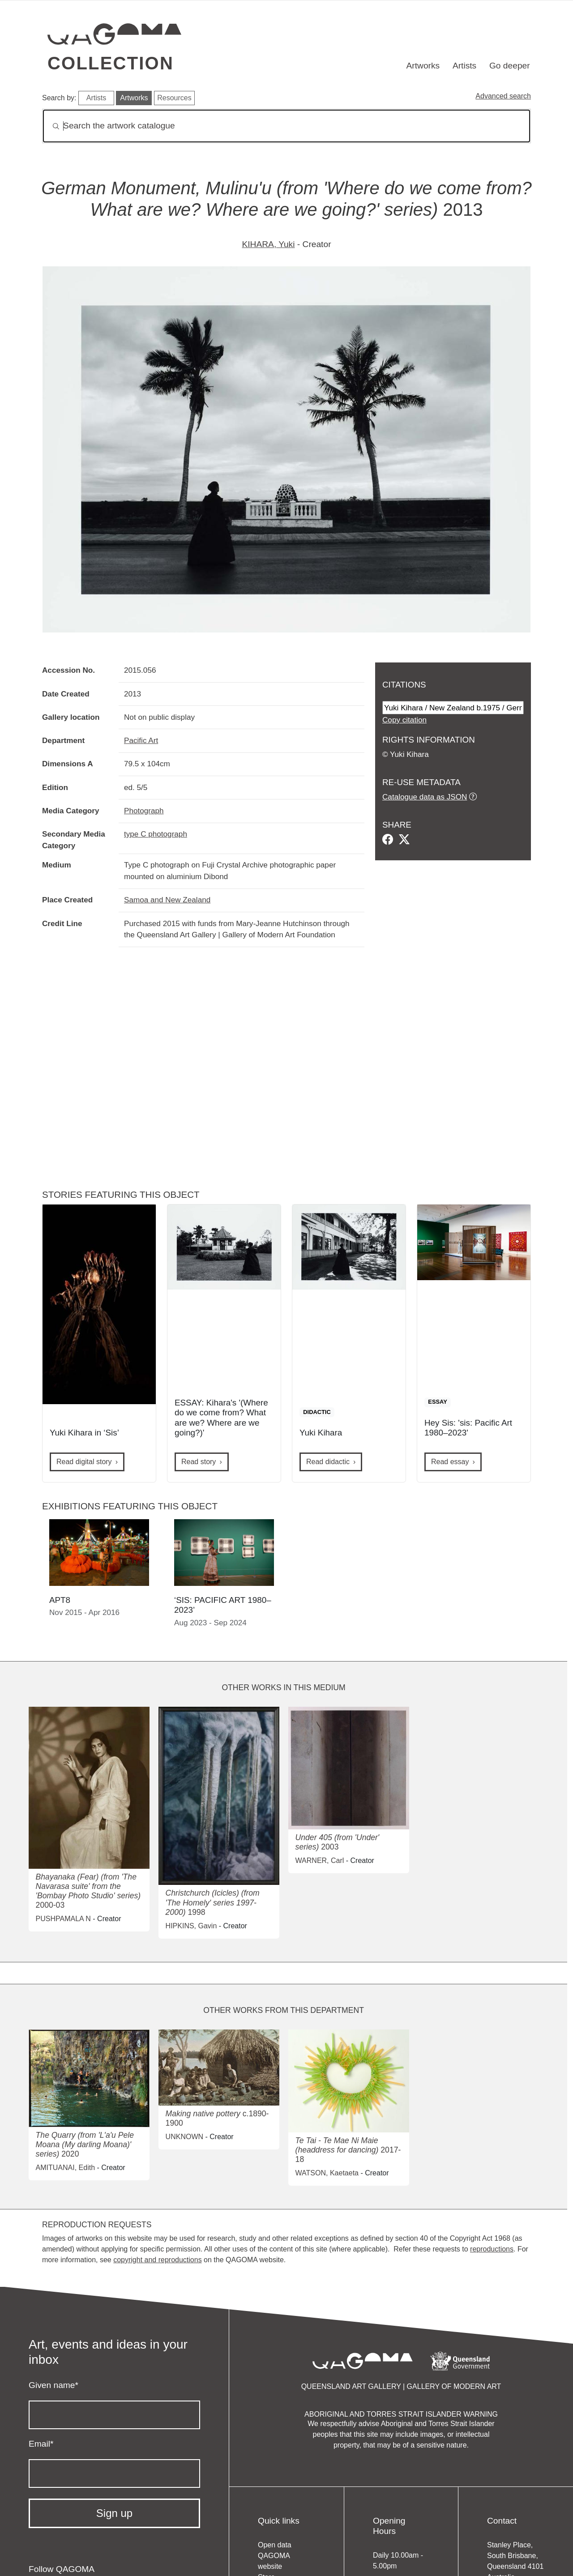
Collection (110, 63)
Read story (198, 1461)
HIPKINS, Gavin (191, 1926)
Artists (464, 65)
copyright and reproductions (157, 2260)
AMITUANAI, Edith (65, 2167)
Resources (174, 98)
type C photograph (155, 833)
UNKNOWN (184, 2136)
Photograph (144, 810)
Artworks (423, 65)
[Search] (286, 126)
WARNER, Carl (319, 1860)
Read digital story (84, 1461)
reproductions (491, 2249)
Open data (274, 2545)
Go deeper (509, 65)
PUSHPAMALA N (63, 1918)
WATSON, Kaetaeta (327, 2173)
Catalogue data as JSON (424, 796)
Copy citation (404, 719)
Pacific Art (141, 740)
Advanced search (503, 96)
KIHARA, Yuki (268, 244)
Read (328, 1461)
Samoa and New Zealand (167, 899)
